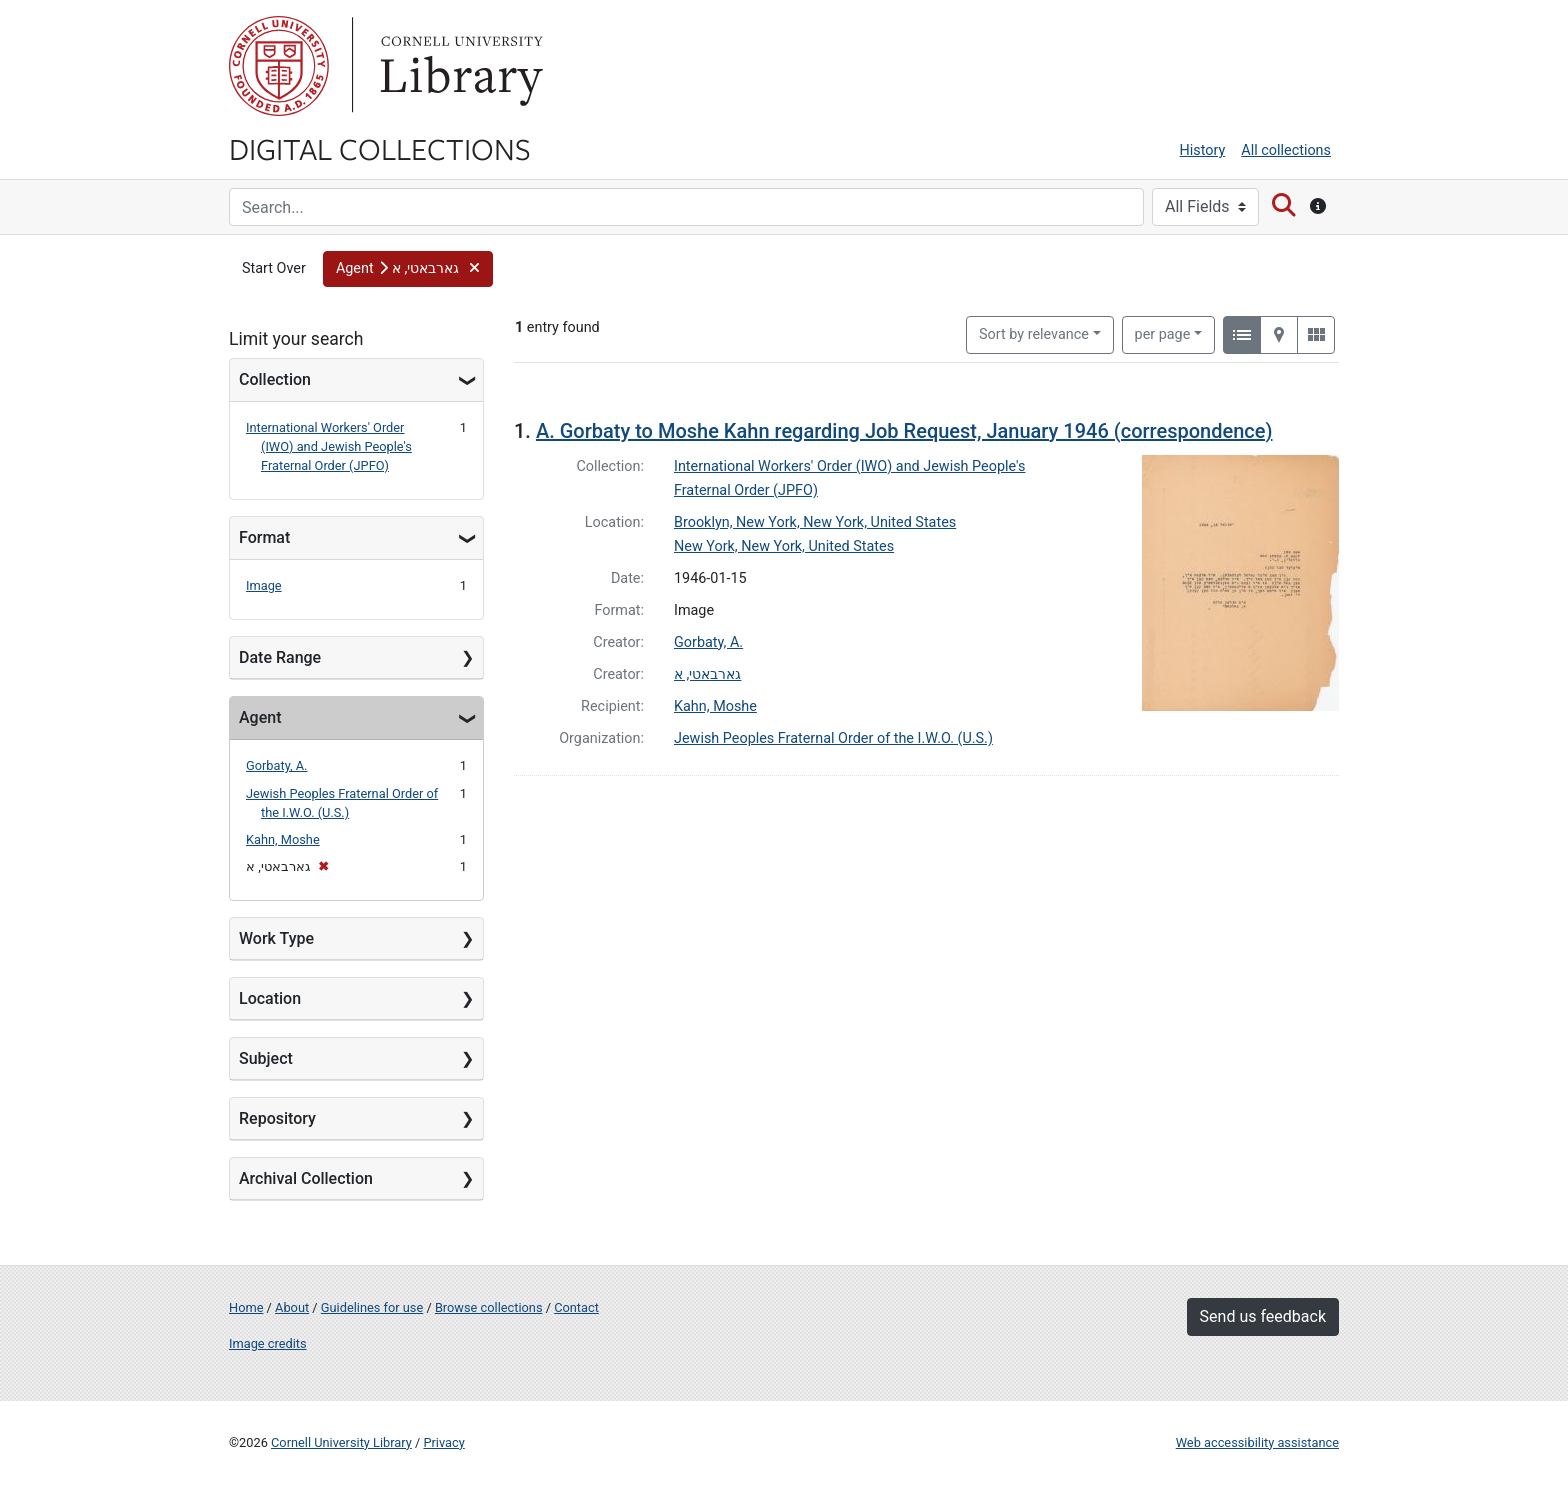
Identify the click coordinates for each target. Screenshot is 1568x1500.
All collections (1286, 150)
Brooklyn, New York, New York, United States (815, 522)
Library (459, 66)
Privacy (443, 1442)
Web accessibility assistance (1257, 1442)
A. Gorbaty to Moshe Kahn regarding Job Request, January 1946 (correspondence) (904, 431)
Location (270, 998)
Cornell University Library (341, 1442)
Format (264, 537)
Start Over (274, 268)
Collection (275, 379)
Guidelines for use (372, 1307)
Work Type (276, 938)
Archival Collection (306, 1178)
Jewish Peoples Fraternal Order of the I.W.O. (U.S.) (833, 738)
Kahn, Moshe (283, 839)
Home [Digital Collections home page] (246, 1307)
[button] (408, 269)
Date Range (280, 657)
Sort (1034, 334)
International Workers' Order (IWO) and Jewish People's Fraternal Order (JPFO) (329, 446)
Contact (576, 1307)
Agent (260, 717)
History (1203, 150)
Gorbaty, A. (277, 765)
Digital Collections (380, 148)
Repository (277, 1118)
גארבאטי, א (707, 674)
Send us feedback (1263, 1316)
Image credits (268, 1343)
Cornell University (279, 66)
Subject (266, 1058)
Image (264, 585)
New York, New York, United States (784, 546)
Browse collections (489, 1307)
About (292, 1307)
